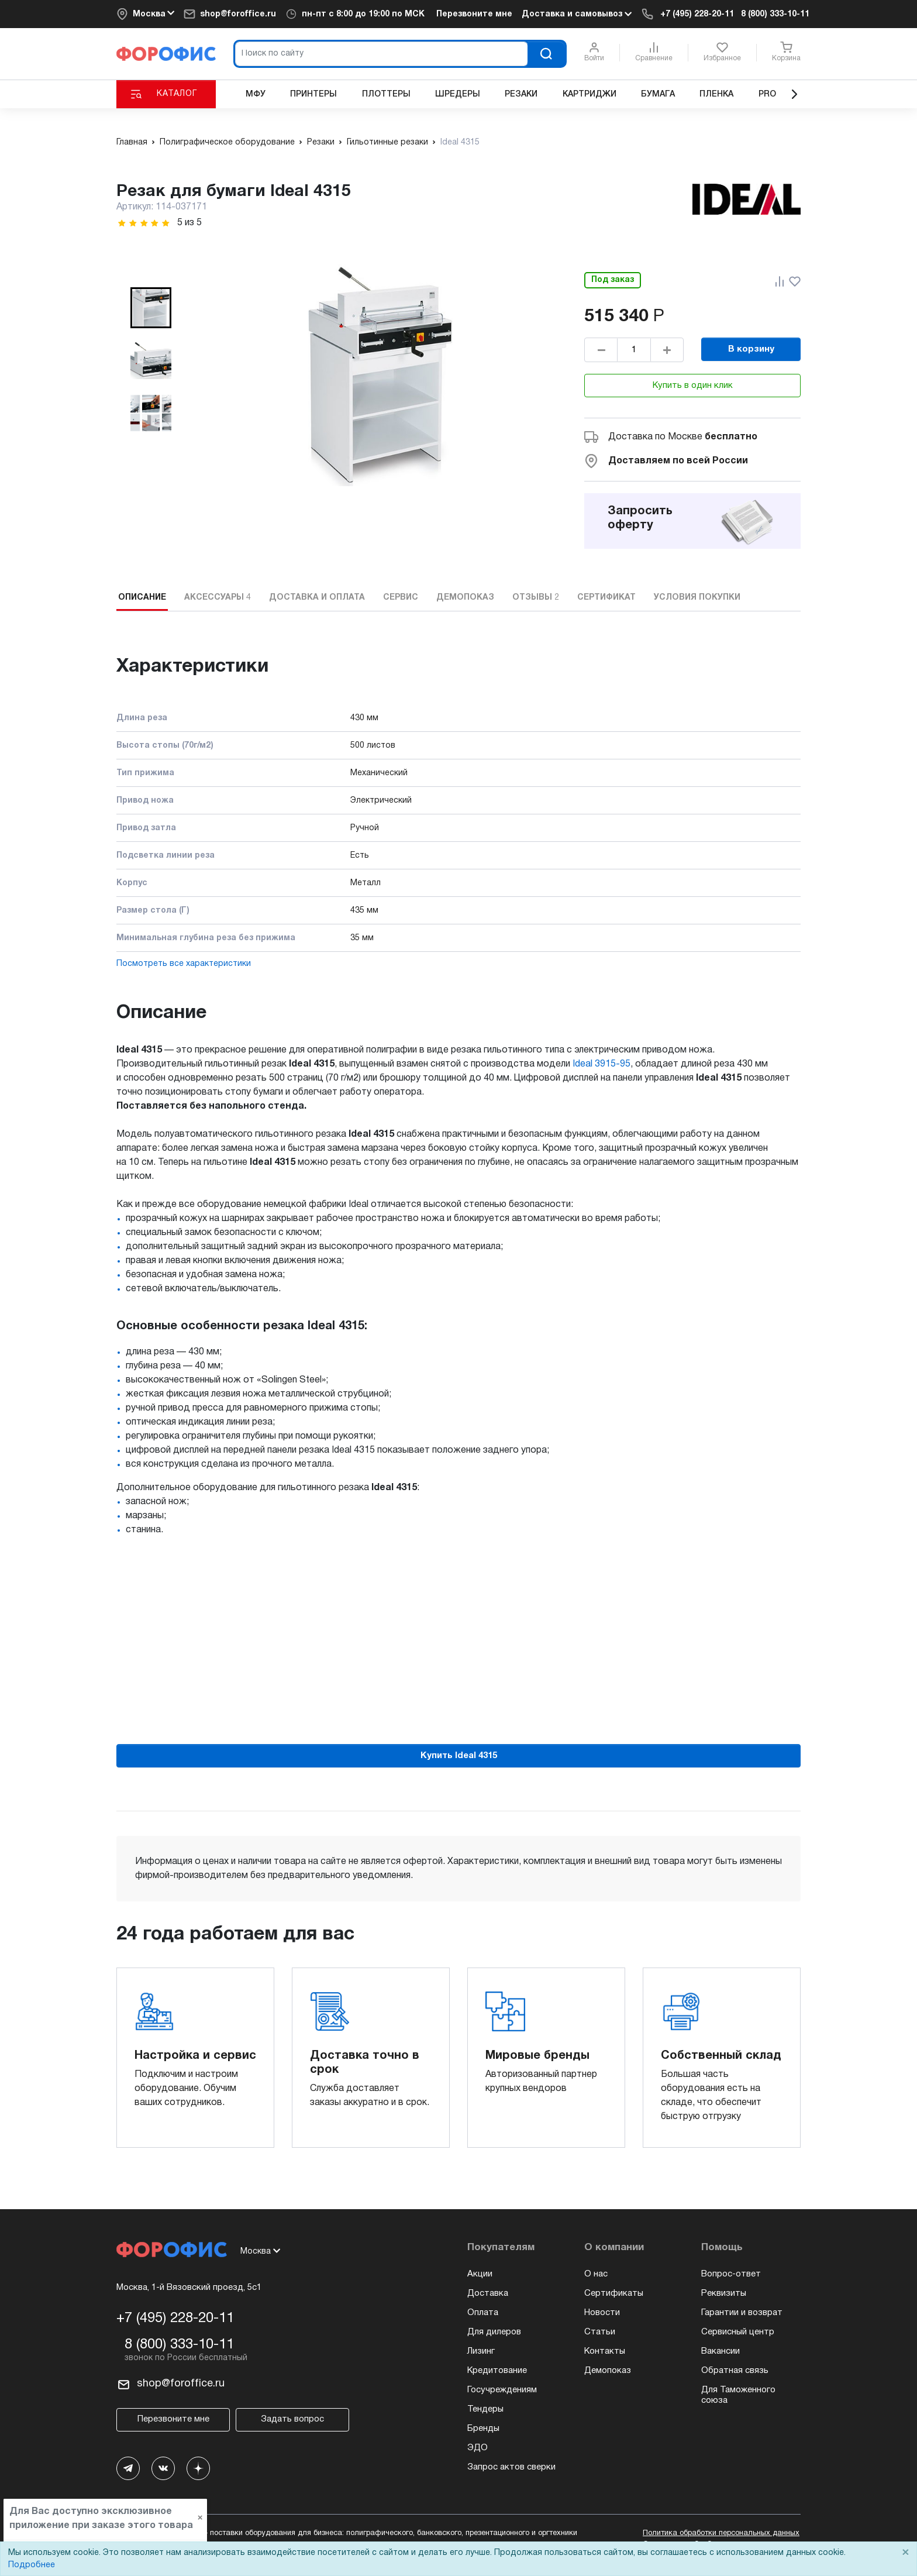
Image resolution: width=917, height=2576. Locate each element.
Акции (479, 2274)
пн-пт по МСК (363, 14)
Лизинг (481, 2351)
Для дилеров (494, 2332)
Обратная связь (734, 2371)
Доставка (487, 2293)
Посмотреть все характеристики (183, 964)
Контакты (604, 2351)
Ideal (601, 1064)
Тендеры (485, 2409)
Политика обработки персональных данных (721, 2533)
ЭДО (477, 2448)
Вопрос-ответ (731, 2274)
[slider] (143, 223)
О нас (596, 2274)
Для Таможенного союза (738, 2395)
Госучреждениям (502, 2390)
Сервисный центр (737, 2332)
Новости (602, 2313)
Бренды (483, 2428)
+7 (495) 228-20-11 (697, 14)
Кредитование (497, 2371)
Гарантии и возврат (741, 2313)
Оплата (482, 2313)
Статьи (599, 2332)
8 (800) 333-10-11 (775, 14)
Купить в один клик (693, 385)
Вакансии (720, 2351)
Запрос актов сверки (511, 2467)
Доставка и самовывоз (577, 14)
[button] (150, 307)
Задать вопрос (292, 2419)
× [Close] (905, 2552)
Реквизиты (723, 2293)
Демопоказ (607, 2371)
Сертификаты (613, 2293)
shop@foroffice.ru (238, 14)
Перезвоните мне (474, 14)
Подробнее (31, 2565)
